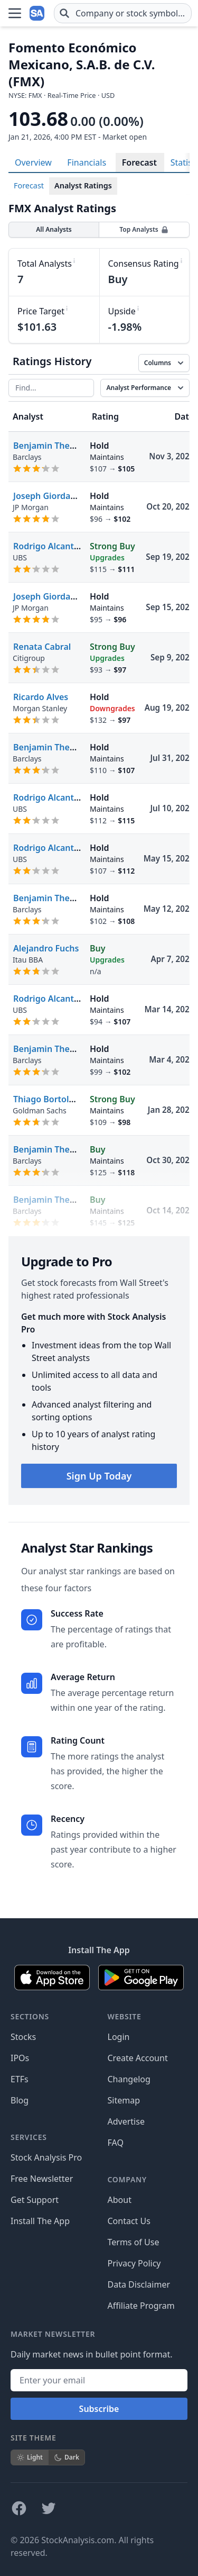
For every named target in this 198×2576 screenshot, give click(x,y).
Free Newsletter (42, 2178)
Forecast (139, 162)
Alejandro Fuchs (46, 948)
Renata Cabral (42, 646)
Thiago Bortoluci (47, 1099)
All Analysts (53, 229)
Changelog (129, 2079)
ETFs (20, 2079)
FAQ (116, 2142)
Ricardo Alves (40, 697)
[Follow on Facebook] (19, 2508)
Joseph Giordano (47, 496)
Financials (86, 162)
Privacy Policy (134, 2263)
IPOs (20, 2058)
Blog (20, 2100)
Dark (66, 2457)
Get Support (35, 2200)
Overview (33, 162)
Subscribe (99, 2409)
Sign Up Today (99, 1476)
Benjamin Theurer (50, 445)
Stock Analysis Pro (46, 2157)
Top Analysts (143, 229)
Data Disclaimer (139, 2284)
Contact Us (129, 2221)
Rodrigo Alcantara (50, 546)
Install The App (40, 2221)
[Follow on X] (48, 2508)
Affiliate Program (141, 2305)
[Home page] (38, 13)
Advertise (126, 2121)
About (119, 2200)
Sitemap (124, 2100)
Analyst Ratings (83, 185)
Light (29, 2457)
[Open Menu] (14, 13)
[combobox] (123, 13)
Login (119, 2037)
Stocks (23, 2037)
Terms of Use (133, 2242)
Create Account (138, 2058)
